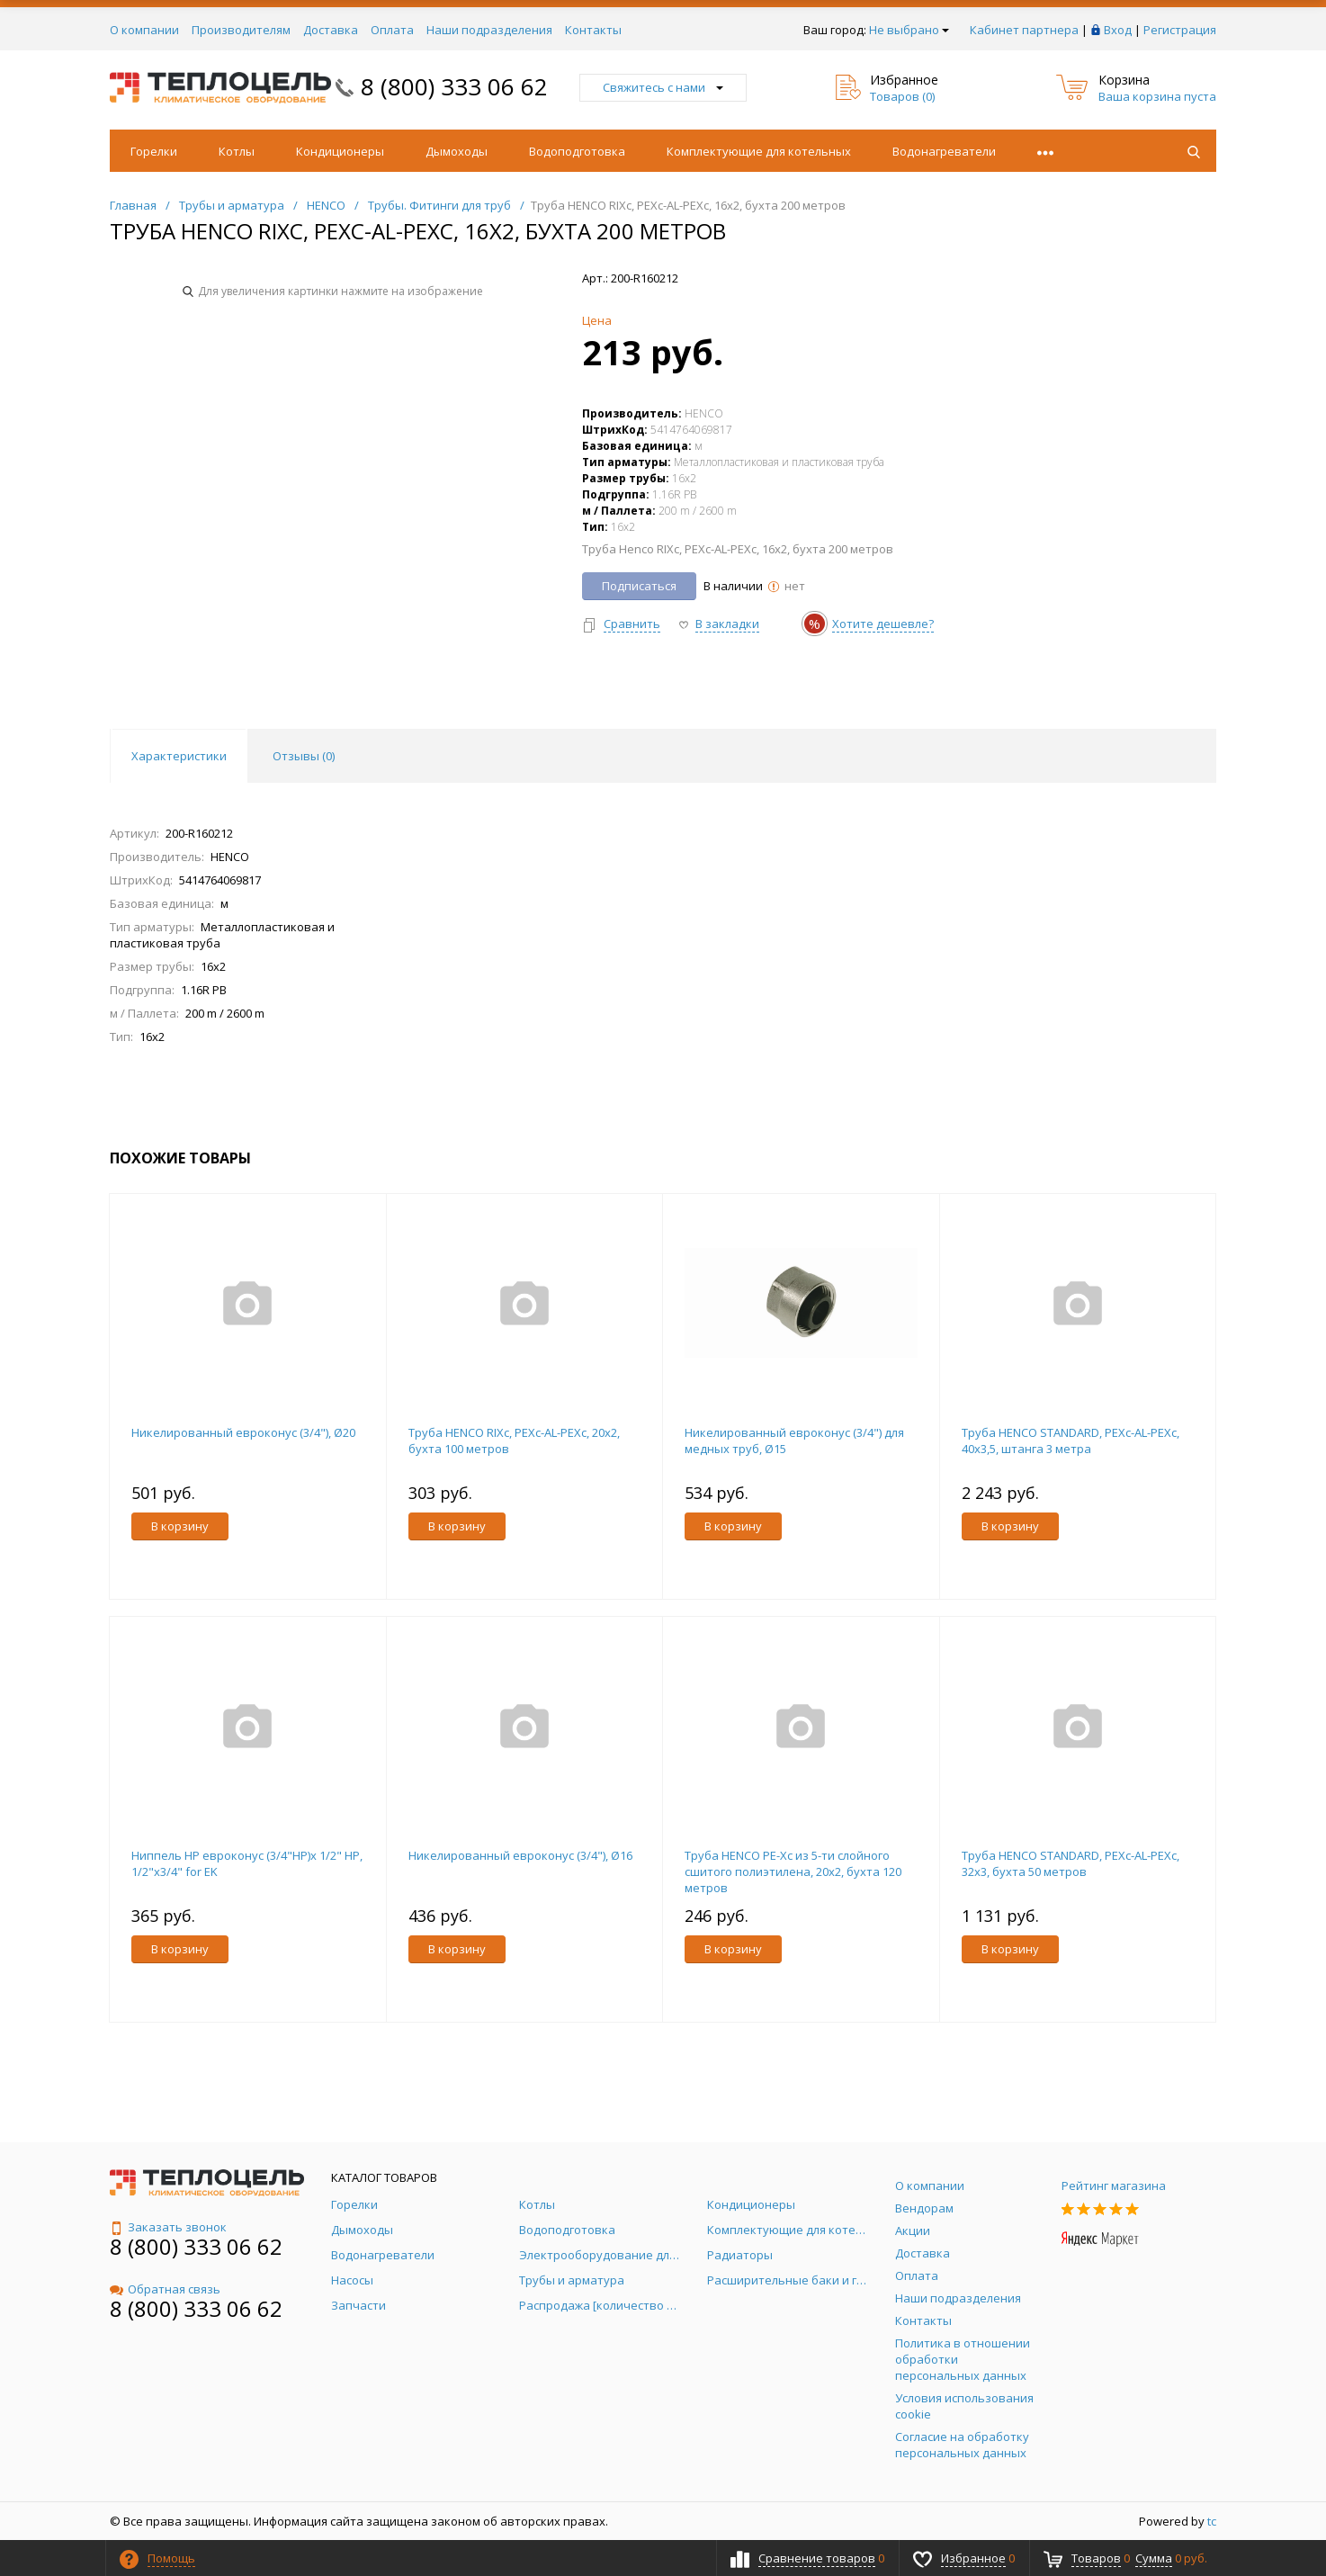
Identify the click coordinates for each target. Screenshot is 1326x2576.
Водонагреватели (944, 151)
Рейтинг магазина (1114, 2185)
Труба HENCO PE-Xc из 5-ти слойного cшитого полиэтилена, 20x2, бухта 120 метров (793, 1871)
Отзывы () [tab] (304, 756)
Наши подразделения (489, 30)
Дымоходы (457, 151)
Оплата (392, 30)
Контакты (593, 30)
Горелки (153, 151)
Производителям (241, 30)
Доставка (330, 30)
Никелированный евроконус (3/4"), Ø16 (520, 1855)
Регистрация (1179, 30)
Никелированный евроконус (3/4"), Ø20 (243, 1432)
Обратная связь (165, 2289)
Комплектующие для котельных (759, 151)
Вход (1118, 30)
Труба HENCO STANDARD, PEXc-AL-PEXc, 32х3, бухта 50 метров (1070, 1863)
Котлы (237, 151)
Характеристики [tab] (179, 756)
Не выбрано (909, 30)
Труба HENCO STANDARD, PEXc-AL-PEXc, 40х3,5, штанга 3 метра (1070, 1440)
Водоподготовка (577, 151)
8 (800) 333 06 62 (454, 86)
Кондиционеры (340, 151)
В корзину (180, 1526)
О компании (144, 30)
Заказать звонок (168, 2227)
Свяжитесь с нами (663, 87)
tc (1211, 2521)
